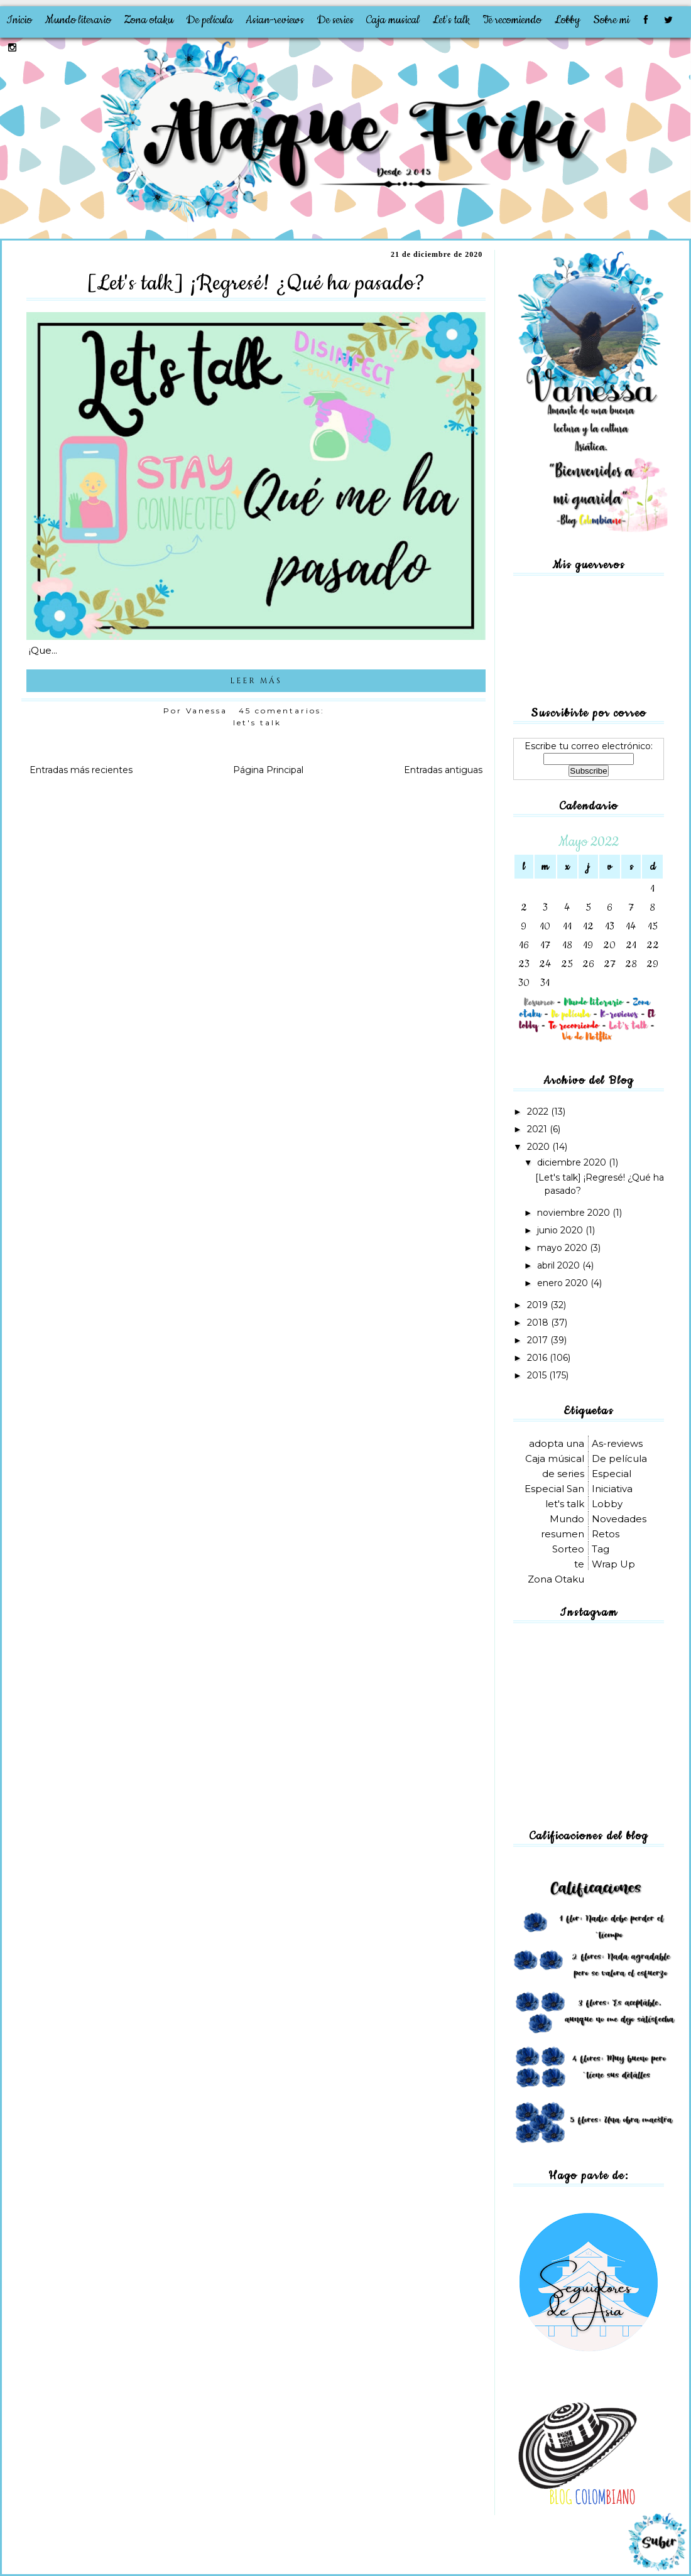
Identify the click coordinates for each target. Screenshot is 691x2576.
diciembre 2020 (573, 1162)
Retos (605, 1534)
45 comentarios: (284, 710)
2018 (539, 1322)
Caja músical (554, 1458)
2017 (538, 1340)
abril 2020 (559, 1265)
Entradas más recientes (81, 770)
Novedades (619, 1519)
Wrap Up (613, 1564)
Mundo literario (78, 20)
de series (563, 1474)
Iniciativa (612, 1489)
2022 (539, 1111)
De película (209, 20)
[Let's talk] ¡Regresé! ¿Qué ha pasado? (256, 283)
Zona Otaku (556, 1579)
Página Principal (268, 770)
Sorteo (568, 1549)
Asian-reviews (275, 20)
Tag (600, 1549)
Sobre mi (611, 20)
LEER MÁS (256, 681)
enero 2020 (563, 1283)
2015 (538, 1375)
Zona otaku (148, 20)
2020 (539, 1146)
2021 (538, 1129)
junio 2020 (561, 1230)
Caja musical (393, 20)
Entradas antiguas (443, 770)
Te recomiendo (511, 20)
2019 (538, 1305)
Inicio (19, 20)
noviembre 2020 (574, 1212)
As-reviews (617, 1443)
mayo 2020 (563, 1247)
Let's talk (451, 20)
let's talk (257, 722)
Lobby (567, 20)
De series (335, 20)
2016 (538, 1357)
